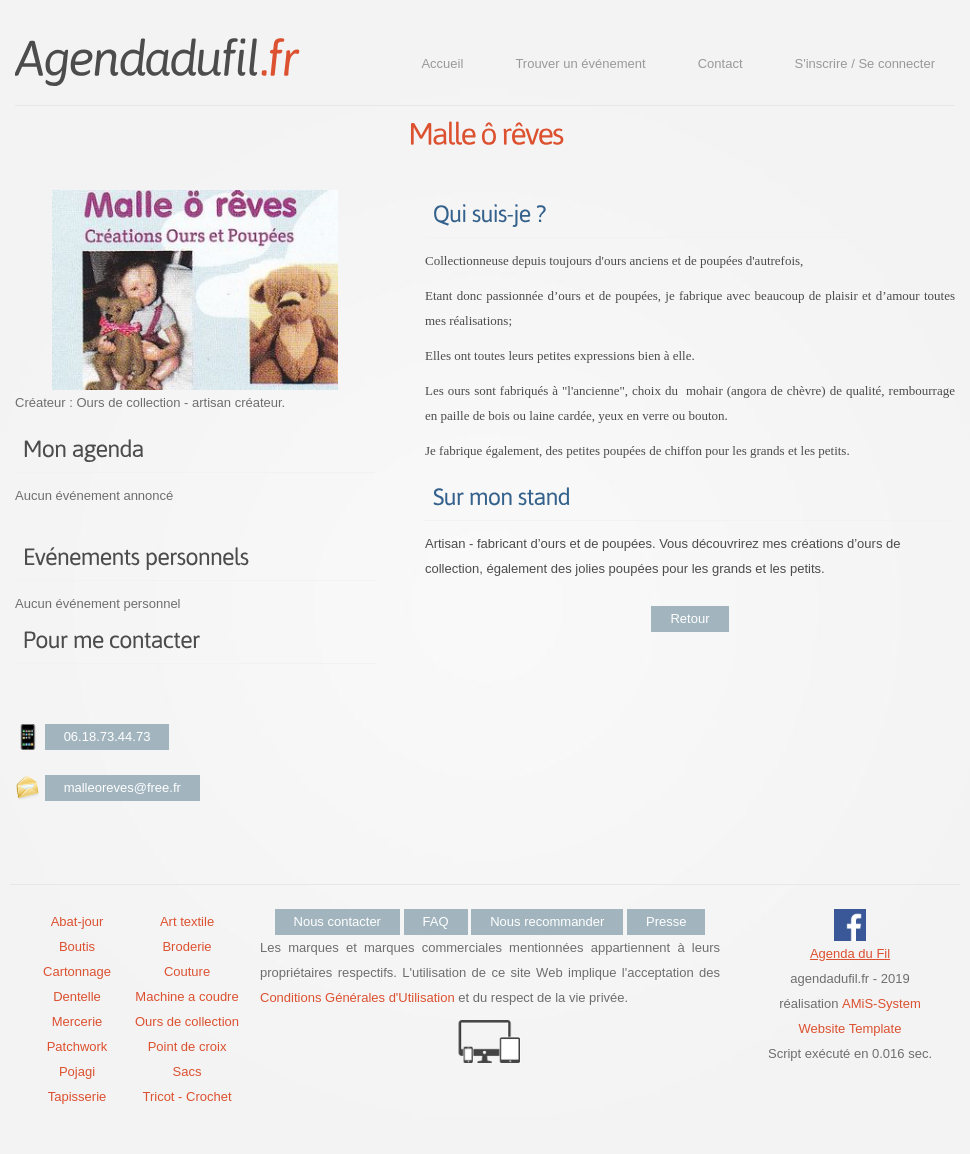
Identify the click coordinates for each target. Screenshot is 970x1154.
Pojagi (77, 1071)
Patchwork (77, 1046)
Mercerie (77, 1021)
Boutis (77, 946)
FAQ (436, 921)
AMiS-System (881, 1003)
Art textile (187, 921)
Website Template (850, 1028)
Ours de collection (187, 1021)
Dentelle (77, 996)
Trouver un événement (580, 63)
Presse (666, 921)
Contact (720, 63)
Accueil (442, 63)
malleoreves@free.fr (122, 787)
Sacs (187, 1071)
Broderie (186, 946)
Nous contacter (337, 921)
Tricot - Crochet (186, 1096)
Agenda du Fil (850, 953)
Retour (689, 618)
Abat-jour (77, 921)
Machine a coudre (186, 996)
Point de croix (187, 1046)
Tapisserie (77, 1096)
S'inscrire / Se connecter (865, 63)
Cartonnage (77, 971)
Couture (187, 971)
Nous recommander (547, 921)
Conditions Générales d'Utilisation (357, 997)
